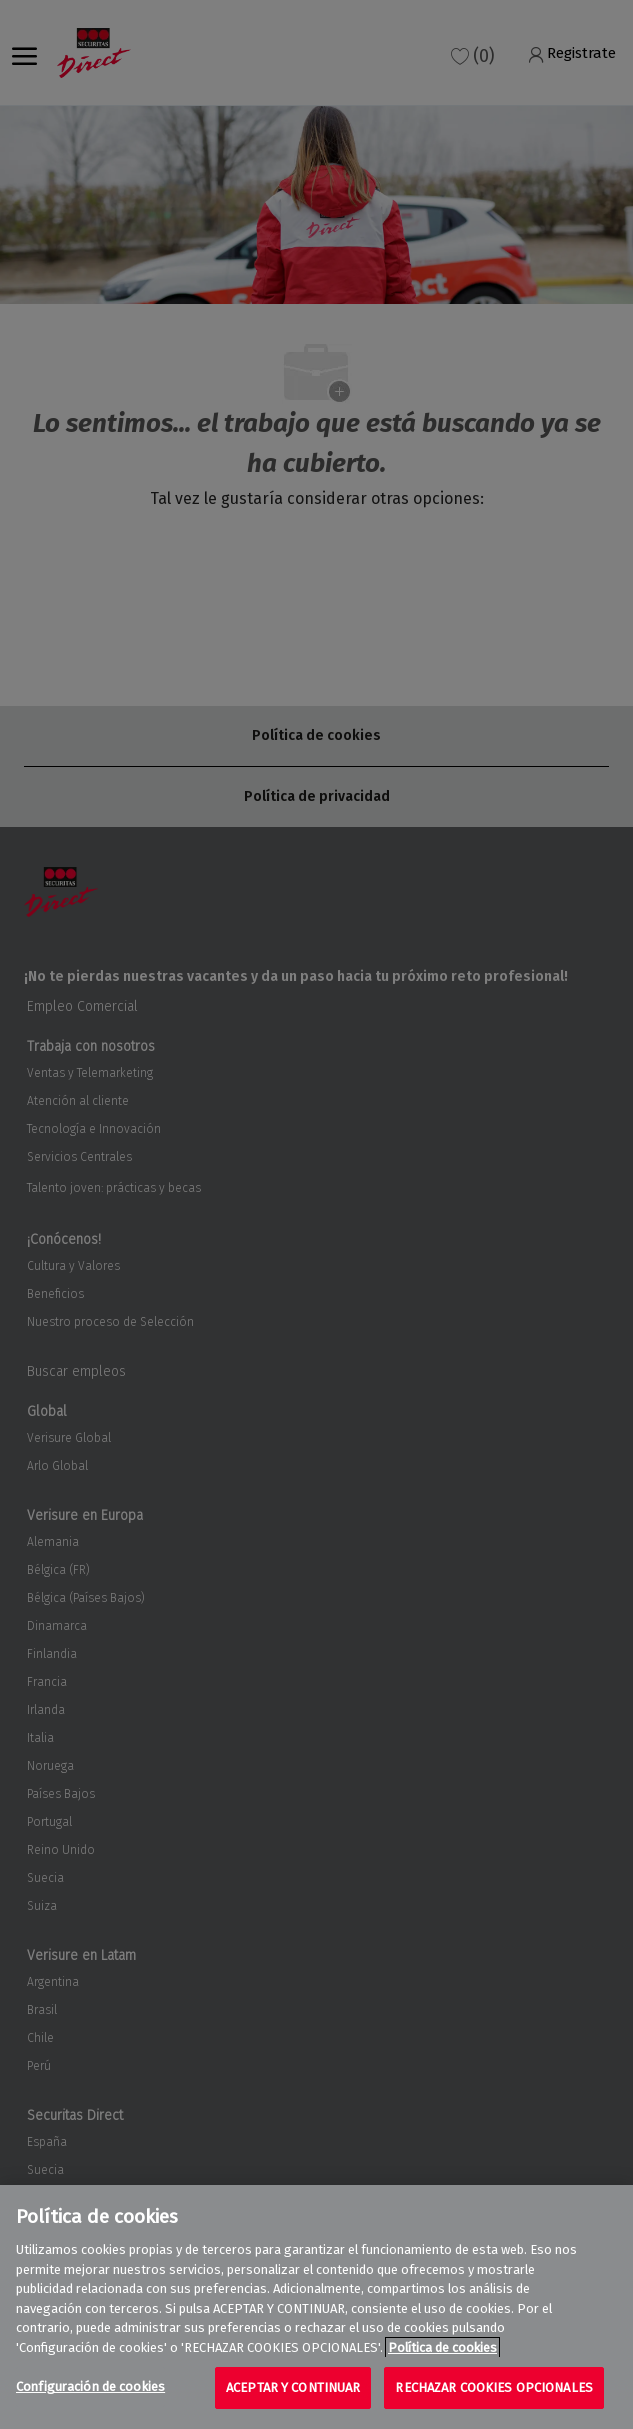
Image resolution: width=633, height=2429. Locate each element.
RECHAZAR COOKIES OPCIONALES (494, 2387)
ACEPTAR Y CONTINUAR (293, 2387)
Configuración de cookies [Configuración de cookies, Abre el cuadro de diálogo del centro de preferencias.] (90, 2386)
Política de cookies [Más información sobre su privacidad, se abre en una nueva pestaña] (442, 2347)
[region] (316, 2307)
